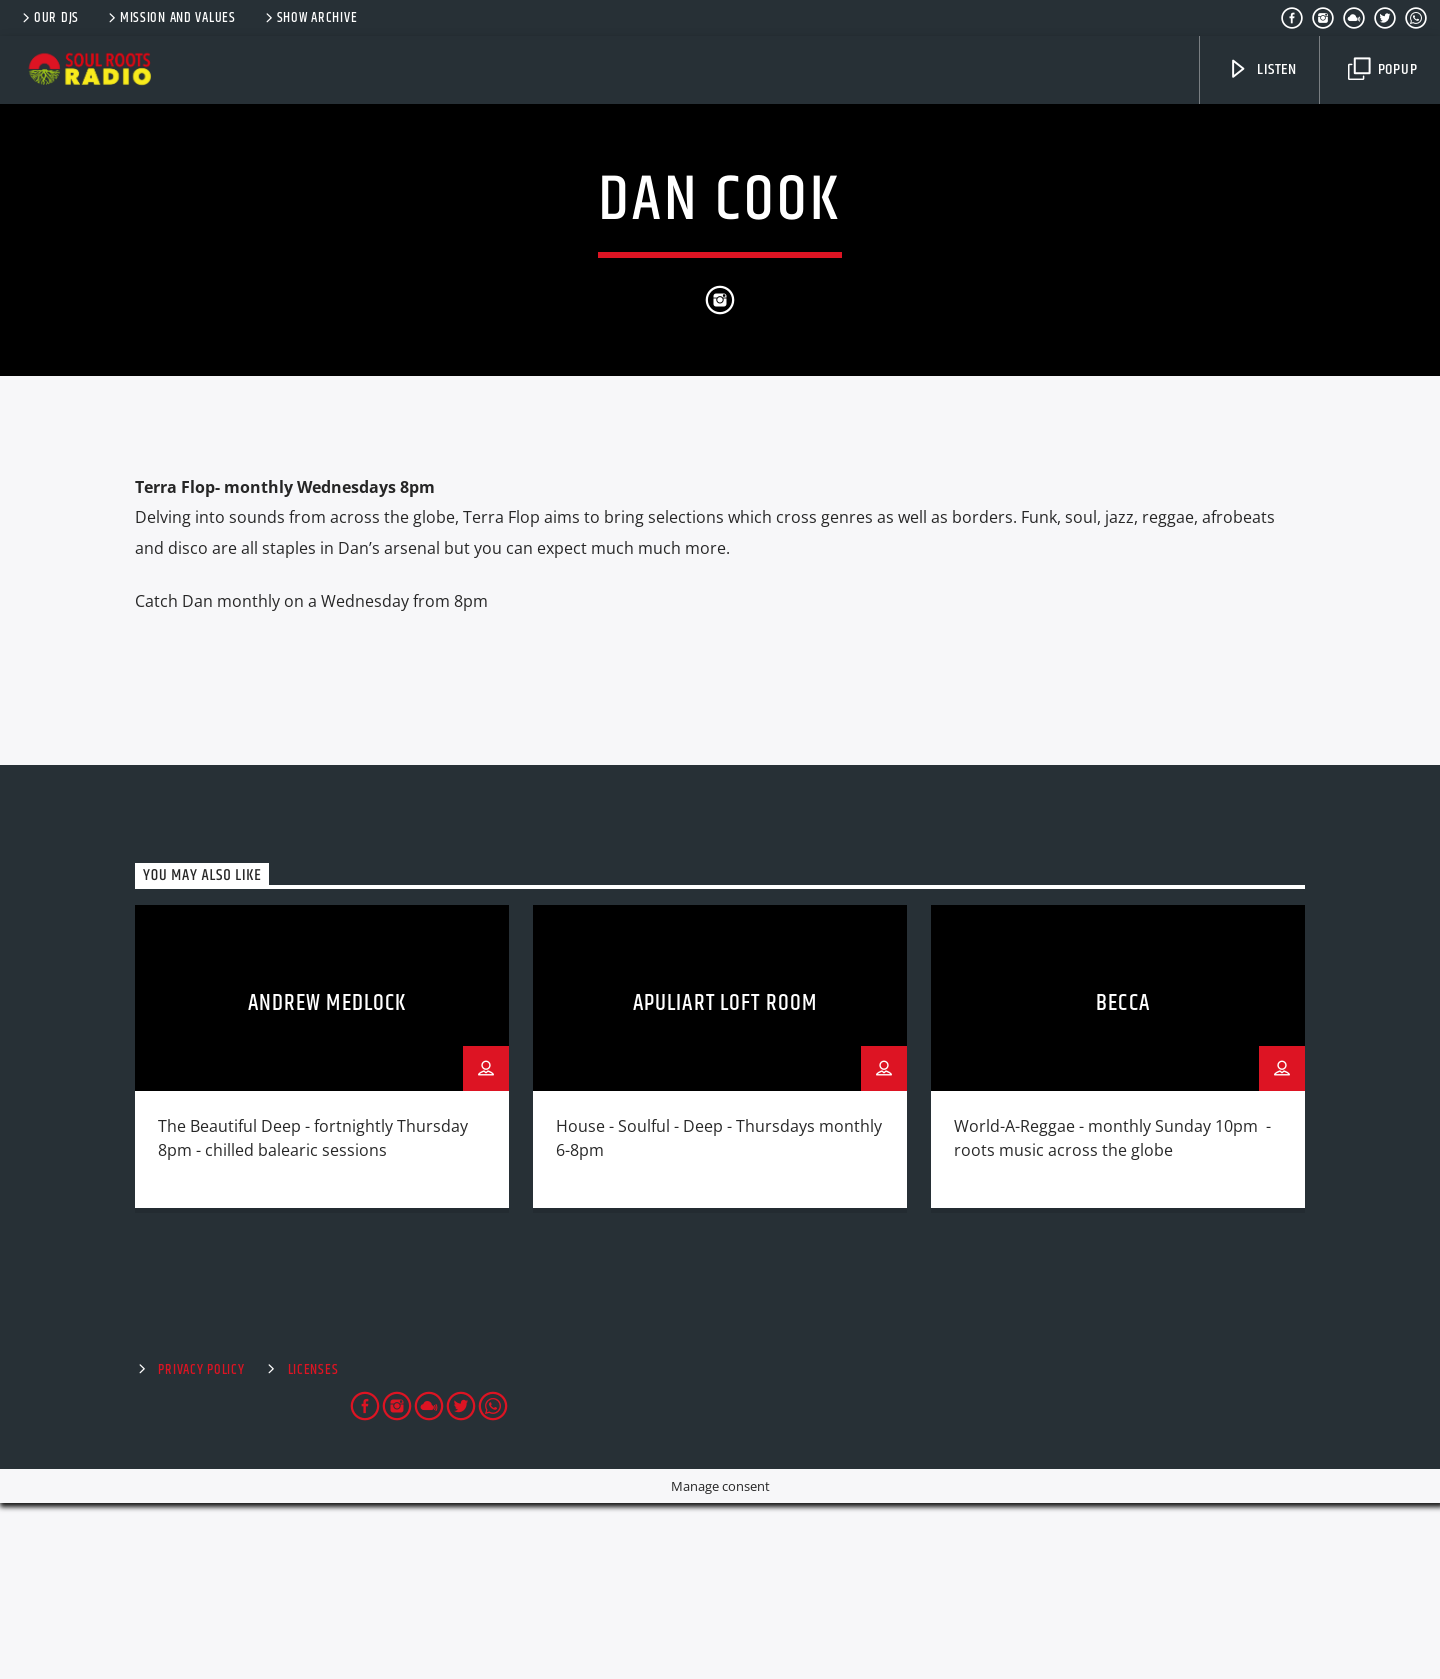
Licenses (313, 1546)
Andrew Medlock (327, 1179)
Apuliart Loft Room (725, 1179)
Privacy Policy (201, 1546)
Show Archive (309, 18)
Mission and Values (170, 18)
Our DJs (49, 18)
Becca (1123, 1179)
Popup (1383, 69)
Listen (1262, 69)
